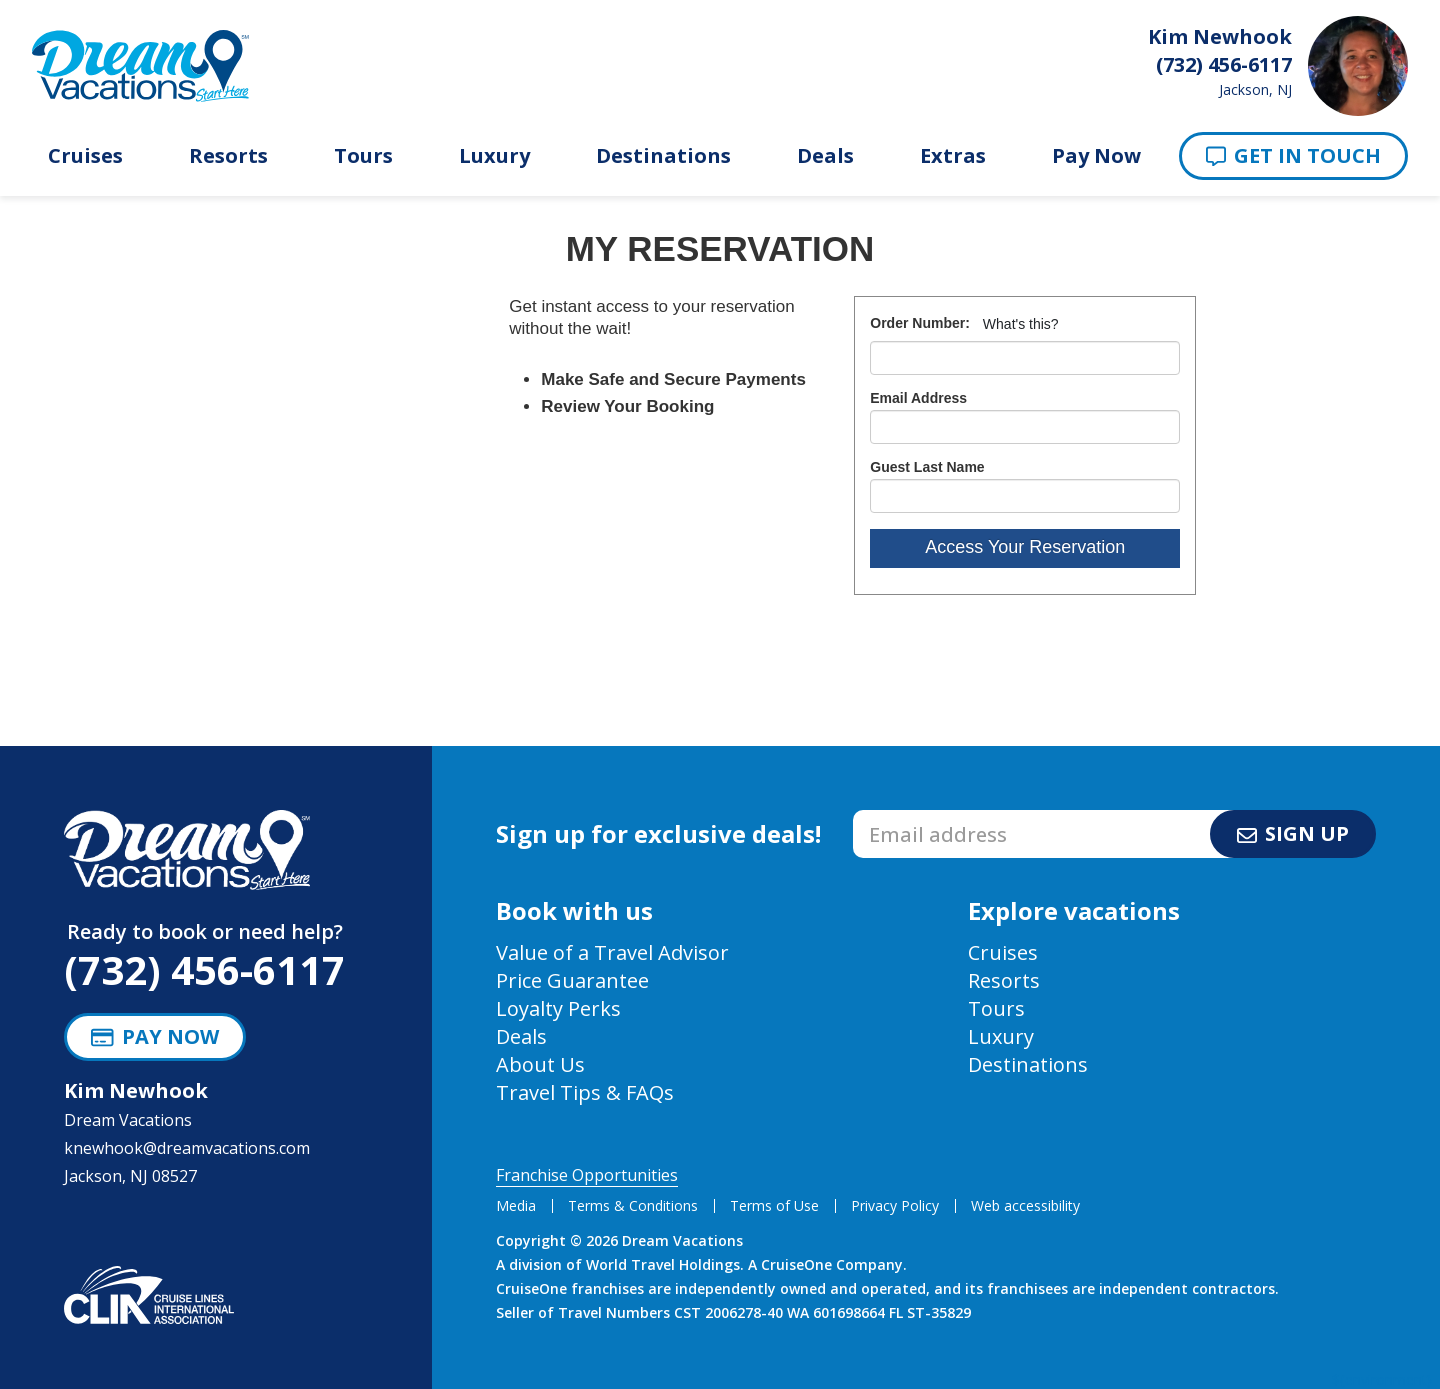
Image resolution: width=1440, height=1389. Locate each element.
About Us (540, 1064)
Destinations (663, 156)
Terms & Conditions (633, 1205)
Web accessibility (1025, 1205)
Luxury (494, 156)
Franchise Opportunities (587, 1175)
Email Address (918, 398)
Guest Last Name (927, 467)
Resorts (228, 156)
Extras (953, 156)
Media (516, 1205)
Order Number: (920, 323)
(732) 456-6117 (204, 969)
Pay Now (1096, 156)
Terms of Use (774, 1205)
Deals (825, 156)
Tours (363, 156)
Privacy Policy (895, 1205)
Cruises (85, 156)
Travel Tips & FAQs (585, 1092)
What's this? (1021, 324)
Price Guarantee (572, 980)
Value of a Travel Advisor (612, 952)
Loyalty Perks (558, 1008)
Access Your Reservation (1025, 547)
